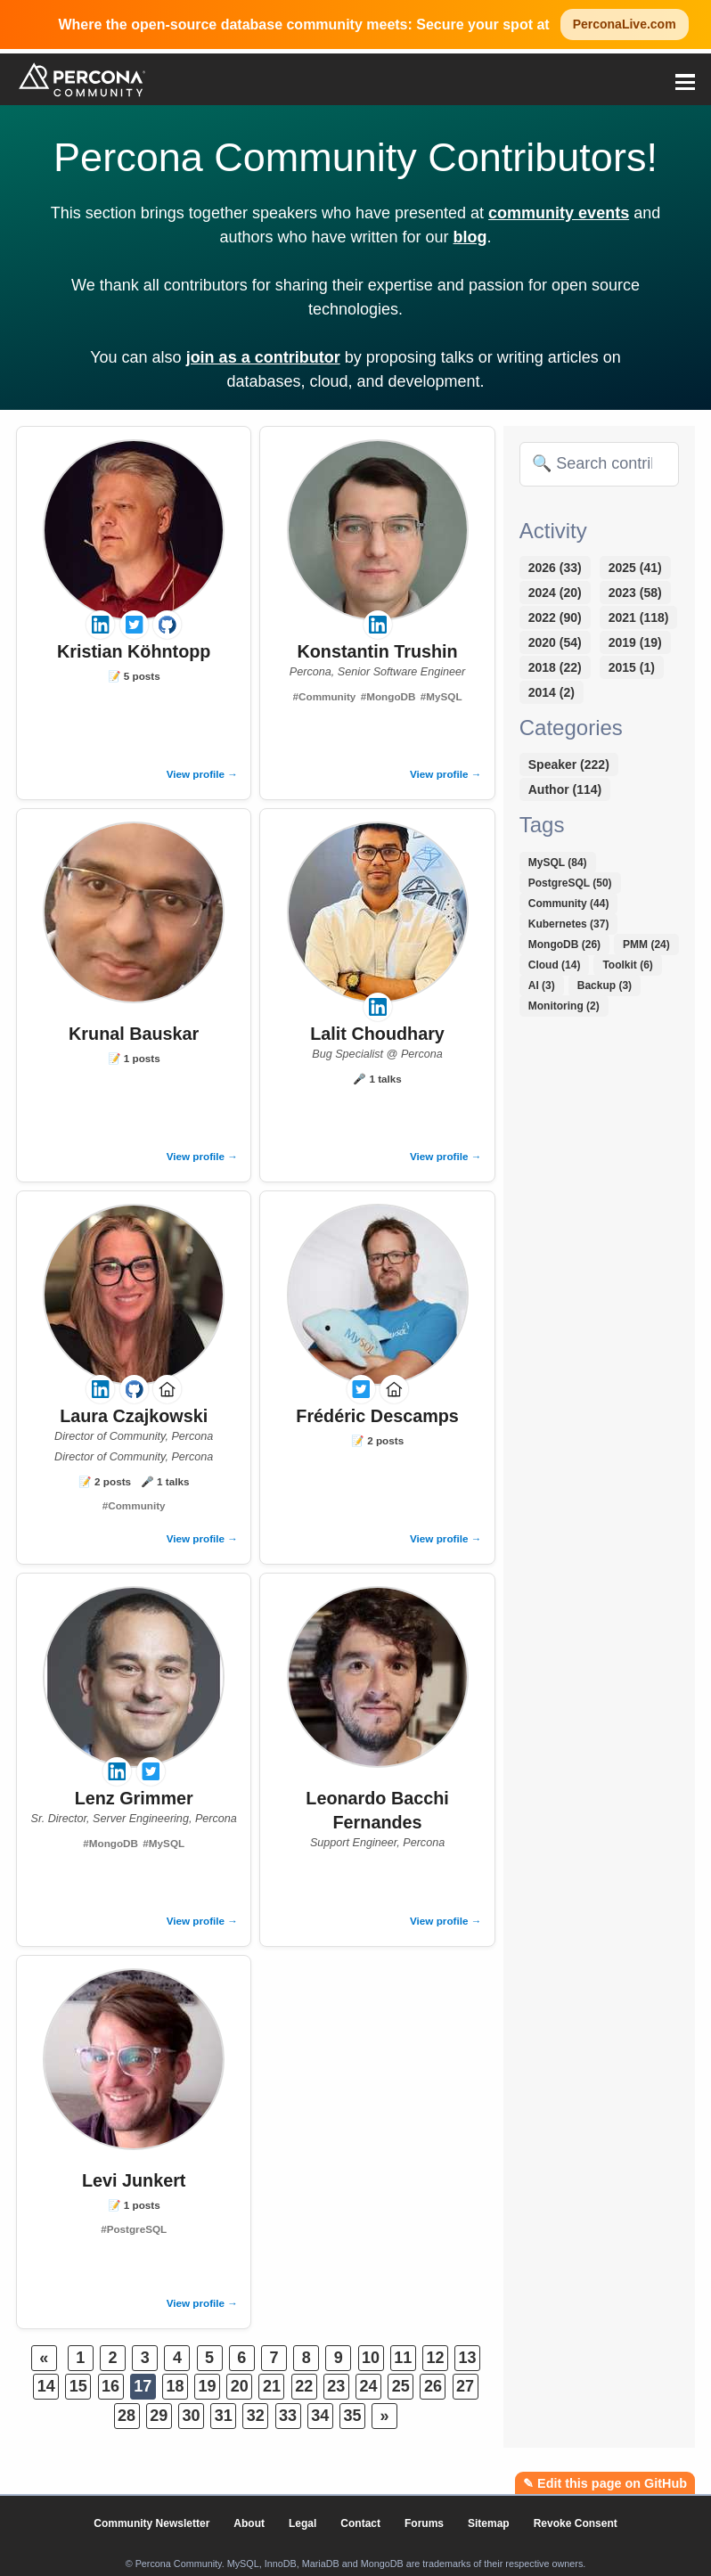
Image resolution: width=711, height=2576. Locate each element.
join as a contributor (263, 357)
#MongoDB (388, 696)
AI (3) (541, 985)
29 (159, 2416)
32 (256, 2416)
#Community (324, 696)
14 (46, 2386)
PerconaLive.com (624, 24)
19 (208, 2386)
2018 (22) (555, 667)
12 (435, 2358)
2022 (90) (555, 617)
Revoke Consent (575, 2523)
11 (403, 2358)
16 (110, 2386)
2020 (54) (555, 642)
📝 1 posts (134, 1058)
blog (470, 237)
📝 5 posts (134, 676)
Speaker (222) (568, 764)
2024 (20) (555, 592)
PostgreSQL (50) (570, 883)
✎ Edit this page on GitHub (605, 2483)
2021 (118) (639, 617)
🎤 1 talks (377, 1078)
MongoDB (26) (564, 944)
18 (175, 2386)
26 (433, 2386)
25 (401, 2386)
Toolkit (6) (627, 965)
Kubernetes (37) (568, 924)
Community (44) (568, 903)
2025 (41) (635, 567)
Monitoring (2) (564, 1006)
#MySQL (441, 696)
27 (465, 2386)
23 (336, 2386)
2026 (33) (555, 567)
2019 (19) (635, 642)
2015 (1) (632, 667)
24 (369, 2386)
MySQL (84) (557, 862)
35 (352, 2416)
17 (142, 2386)
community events (558, 213)
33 (288, 2416)
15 (78, 2386)
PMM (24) (646, 944)
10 (371, 2358)
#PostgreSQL (134, 2229)
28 (126, 2416)
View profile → (202, 774)
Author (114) (564, 789)
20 (240, 2386)
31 (224, 2416)
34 (320, 2416)
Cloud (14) (554, 965)
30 (191, 2416)
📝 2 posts (104, 1481)
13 (468, 2358)
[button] (685, 79)
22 (304, 2386)
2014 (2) (551, 692)
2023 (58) (635, 592)
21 (272, 2386)
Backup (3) (604, 985)
